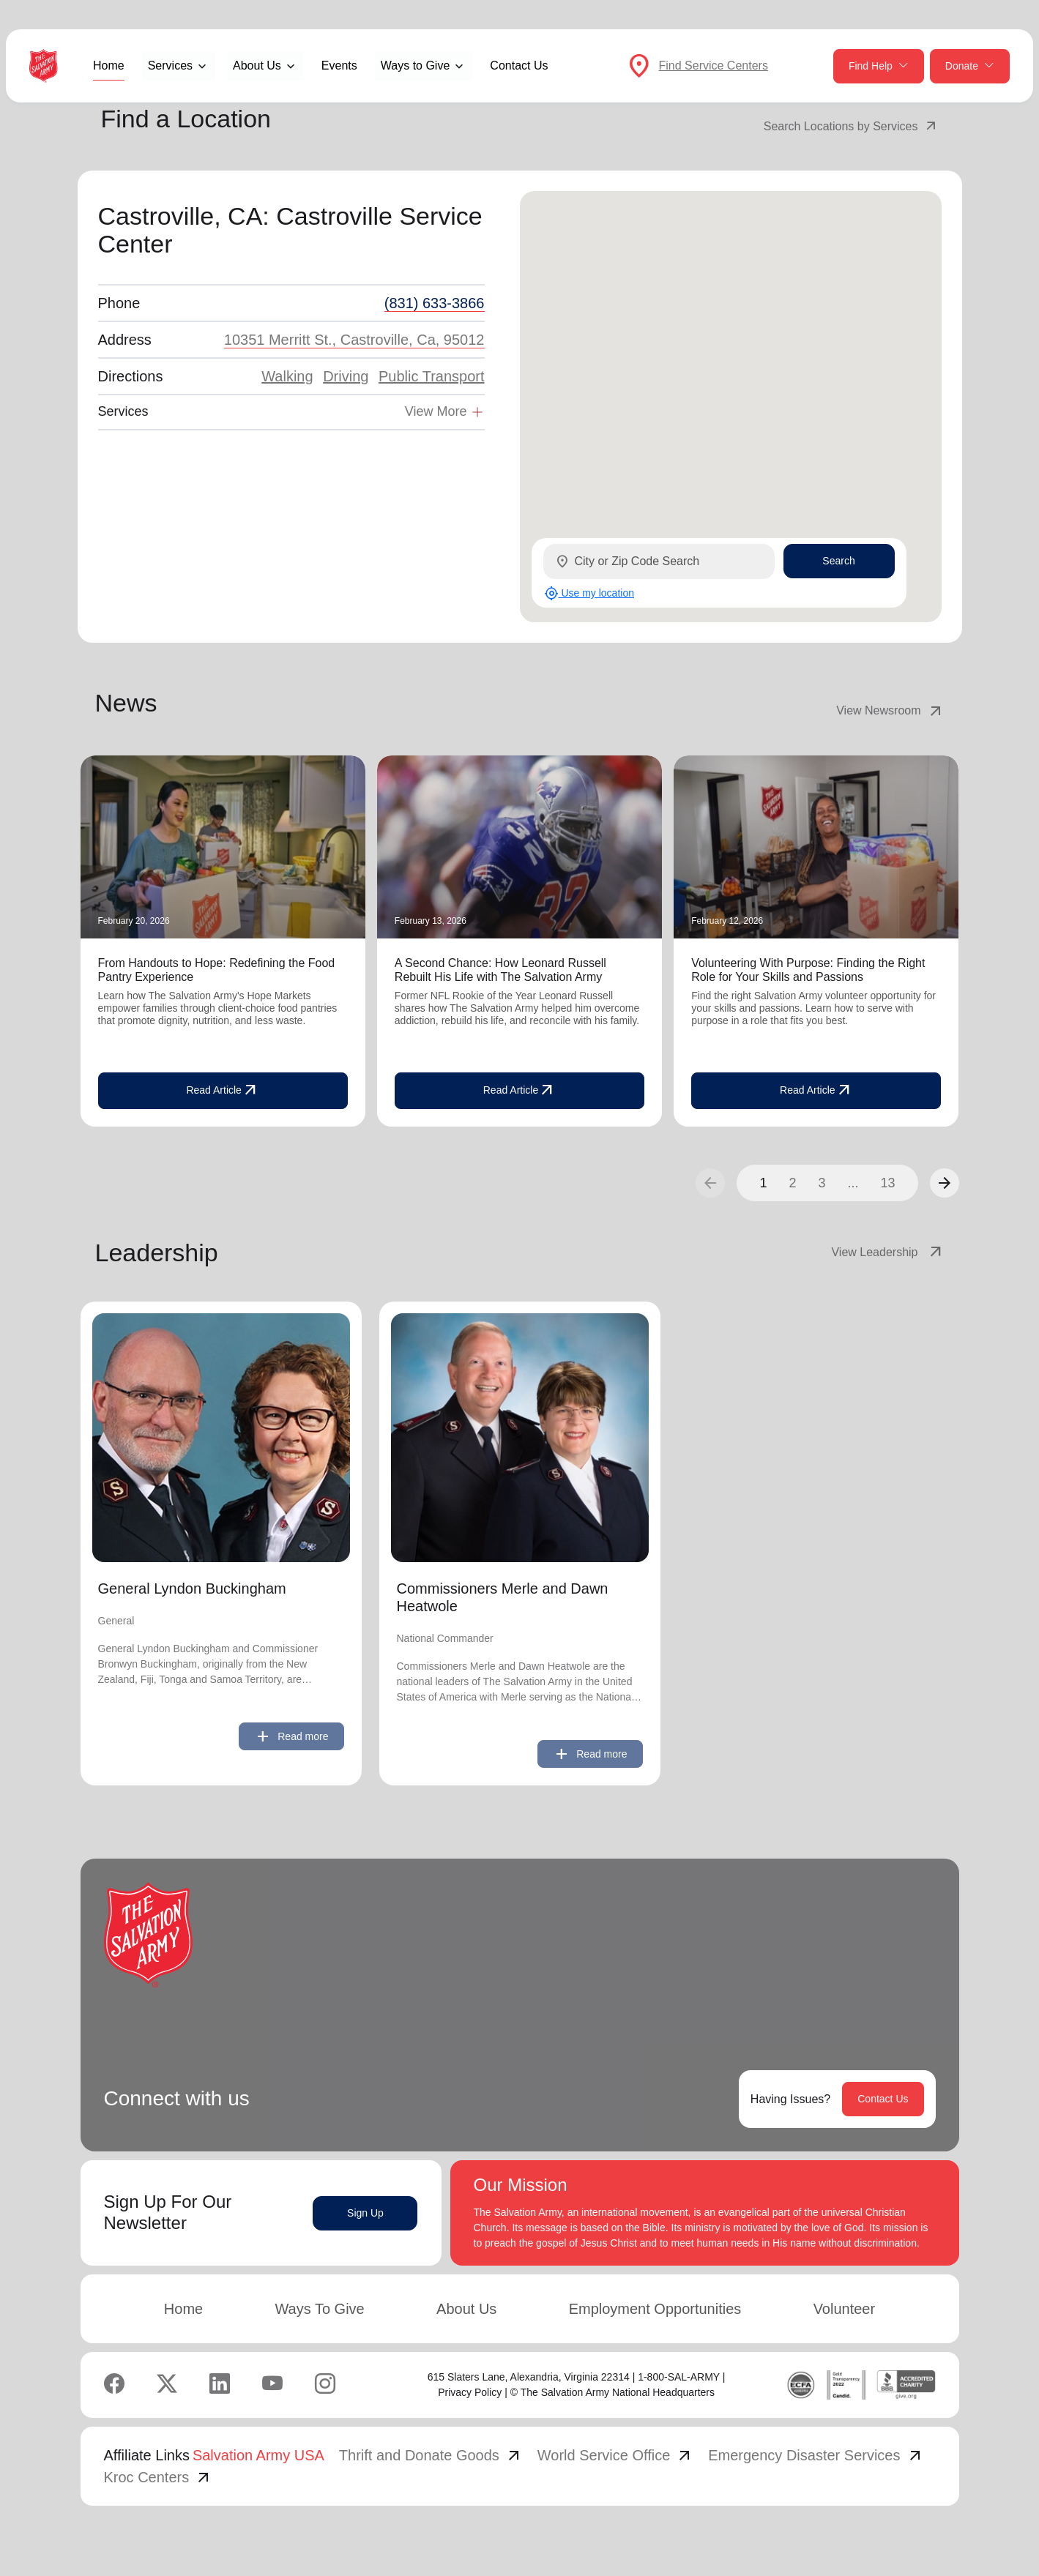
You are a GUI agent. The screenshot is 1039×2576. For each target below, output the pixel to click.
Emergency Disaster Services (815, 2455)
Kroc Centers (158, 2477)
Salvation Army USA (258, 2455)
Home (108, 65)
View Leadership (887, 1252)
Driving (345, 376)
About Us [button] (257, 65)
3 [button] (821, 1183)
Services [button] (170, 65)
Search (838, 561)
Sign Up (365, 2213)
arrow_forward (944, 1183)
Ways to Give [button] (415, 65)
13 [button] (887, 1183)
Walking (287, 376)
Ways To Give (319, 2309)
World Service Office (615, 2455)
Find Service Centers (713, 65)
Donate (969, 66)
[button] (944, 1183)
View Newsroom (890, 711)
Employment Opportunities (655, 2309)
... (852, 1183)
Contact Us (519, 65)
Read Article (222, 1090)
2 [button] (792, 1183)
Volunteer (844, 2309)
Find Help (879, 66)
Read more (291, 1736)
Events (339, 65)
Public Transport (432, 376)
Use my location (589, 593)
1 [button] (763, 1183)
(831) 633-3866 (434, 303)
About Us (466, 2309)
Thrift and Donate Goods (431, 2455)
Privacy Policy (470, 2392)
